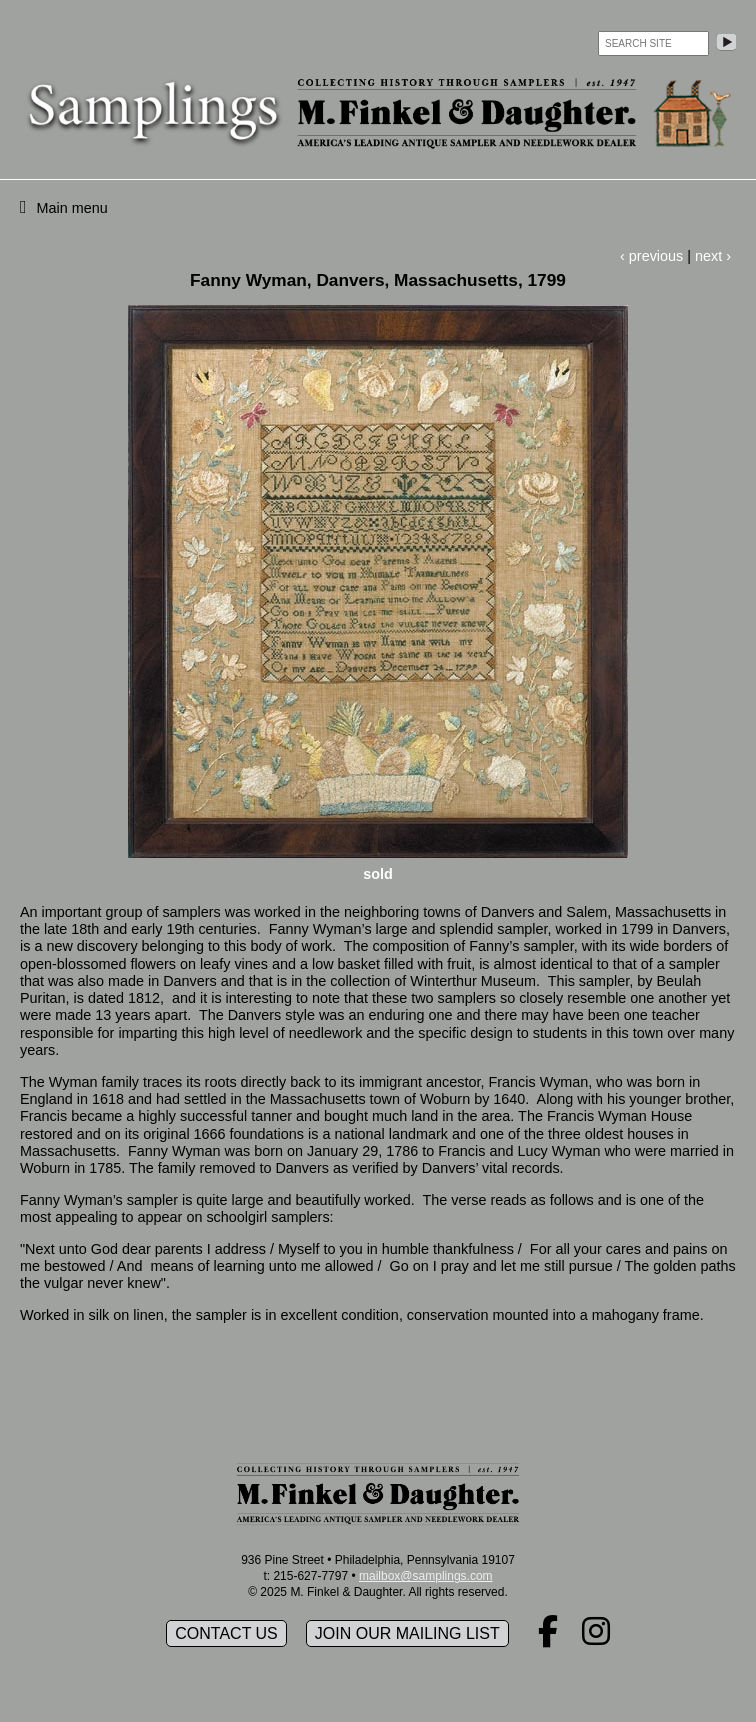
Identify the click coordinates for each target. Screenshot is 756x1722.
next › (713, 256)
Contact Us (226, 1633)
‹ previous (651, 256)
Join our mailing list (407, 1633)
